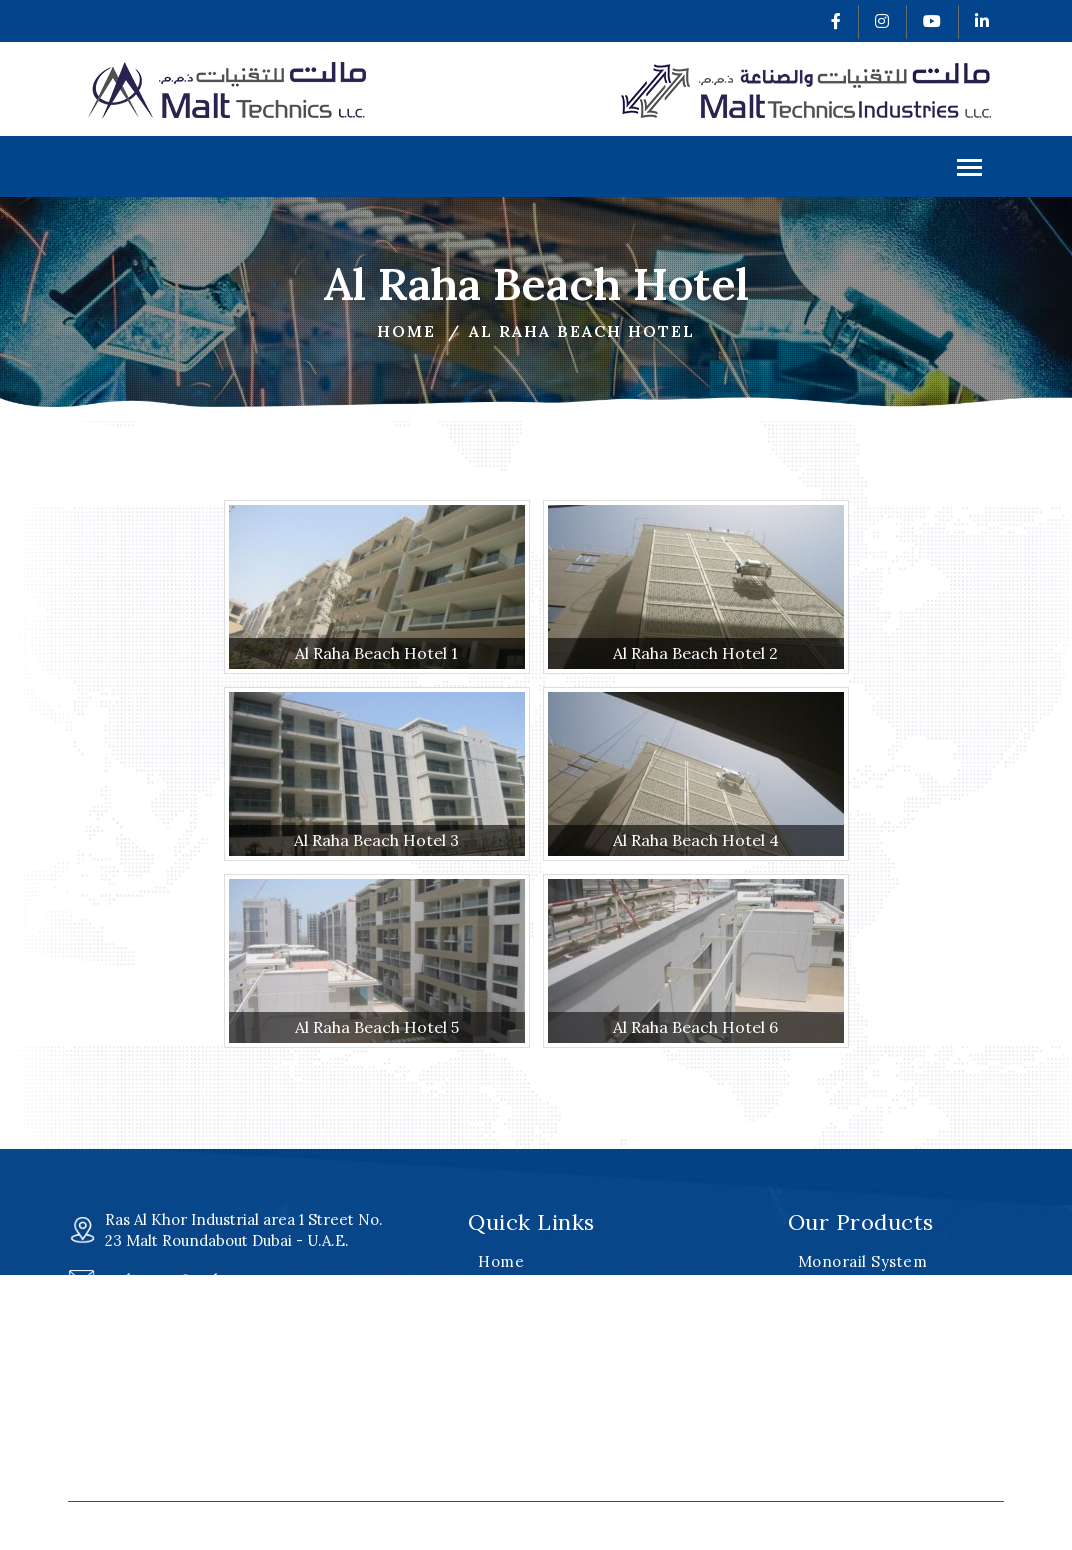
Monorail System (863, 1261)
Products (512, 1338)
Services (510, 1312)
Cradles (827, 1338)
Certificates (523, 1388)
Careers (509, 1439)
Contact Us (520, 1465)
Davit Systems (852, 1312)
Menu (969, 169)
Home (406, 331)
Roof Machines (855, 1287)
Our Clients (522, 1414)
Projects (510, 1363)
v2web (829, 1523)
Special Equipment (869, 1363)
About (500, 1287)
